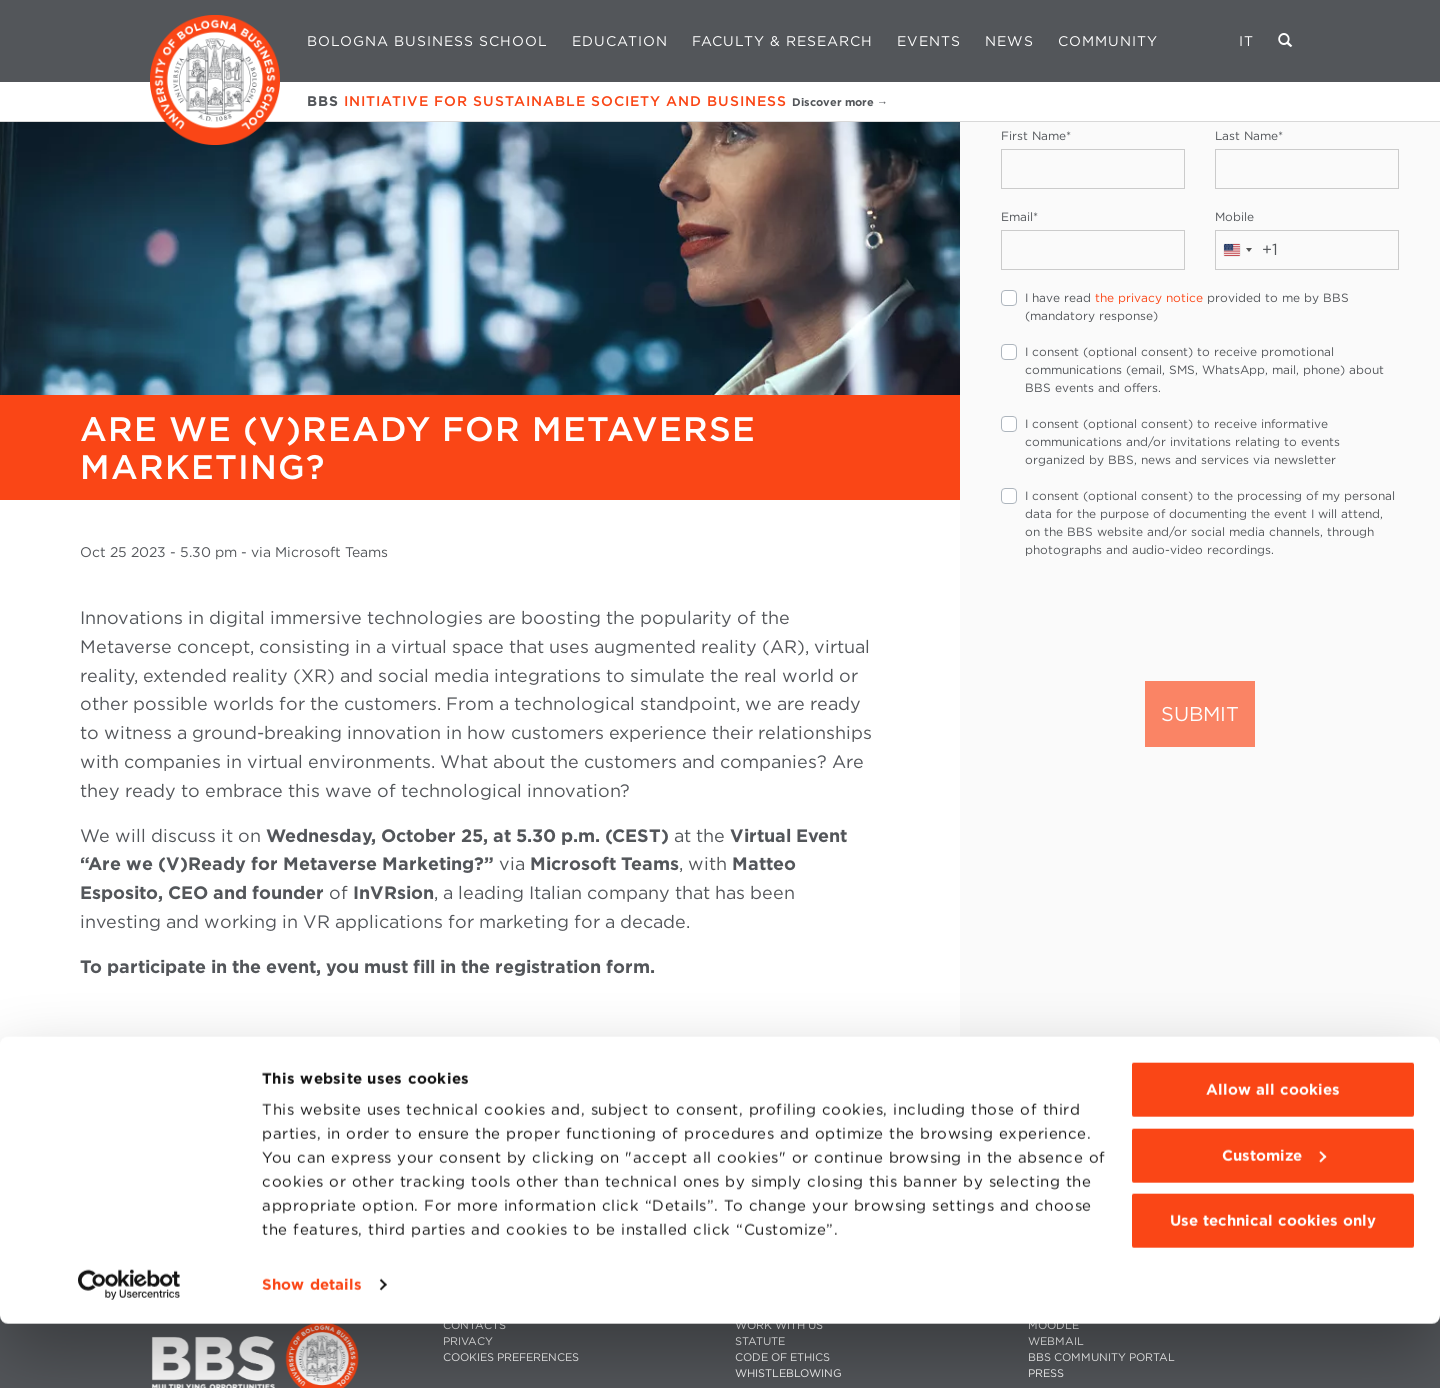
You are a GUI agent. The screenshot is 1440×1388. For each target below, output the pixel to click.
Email (1019, 216)
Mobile (1234, 216)
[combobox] (1247, 250)
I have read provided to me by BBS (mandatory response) (1187, 306)
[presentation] (1153, 618)
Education (620, 41)
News (1009, 41)
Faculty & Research (782, 41)
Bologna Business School (427, 41)
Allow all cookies (1273, 1154)
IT (1246, 41)
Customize (1274, 1219)
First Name (1036, 135)
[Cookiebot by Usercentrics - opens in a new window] (129, 1349)
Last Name (1249, 135)
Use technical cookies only (1273, 1285)
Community (1108, 41)
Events (929, 41)
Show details (312, 1349)
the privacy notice (1149, 297)
